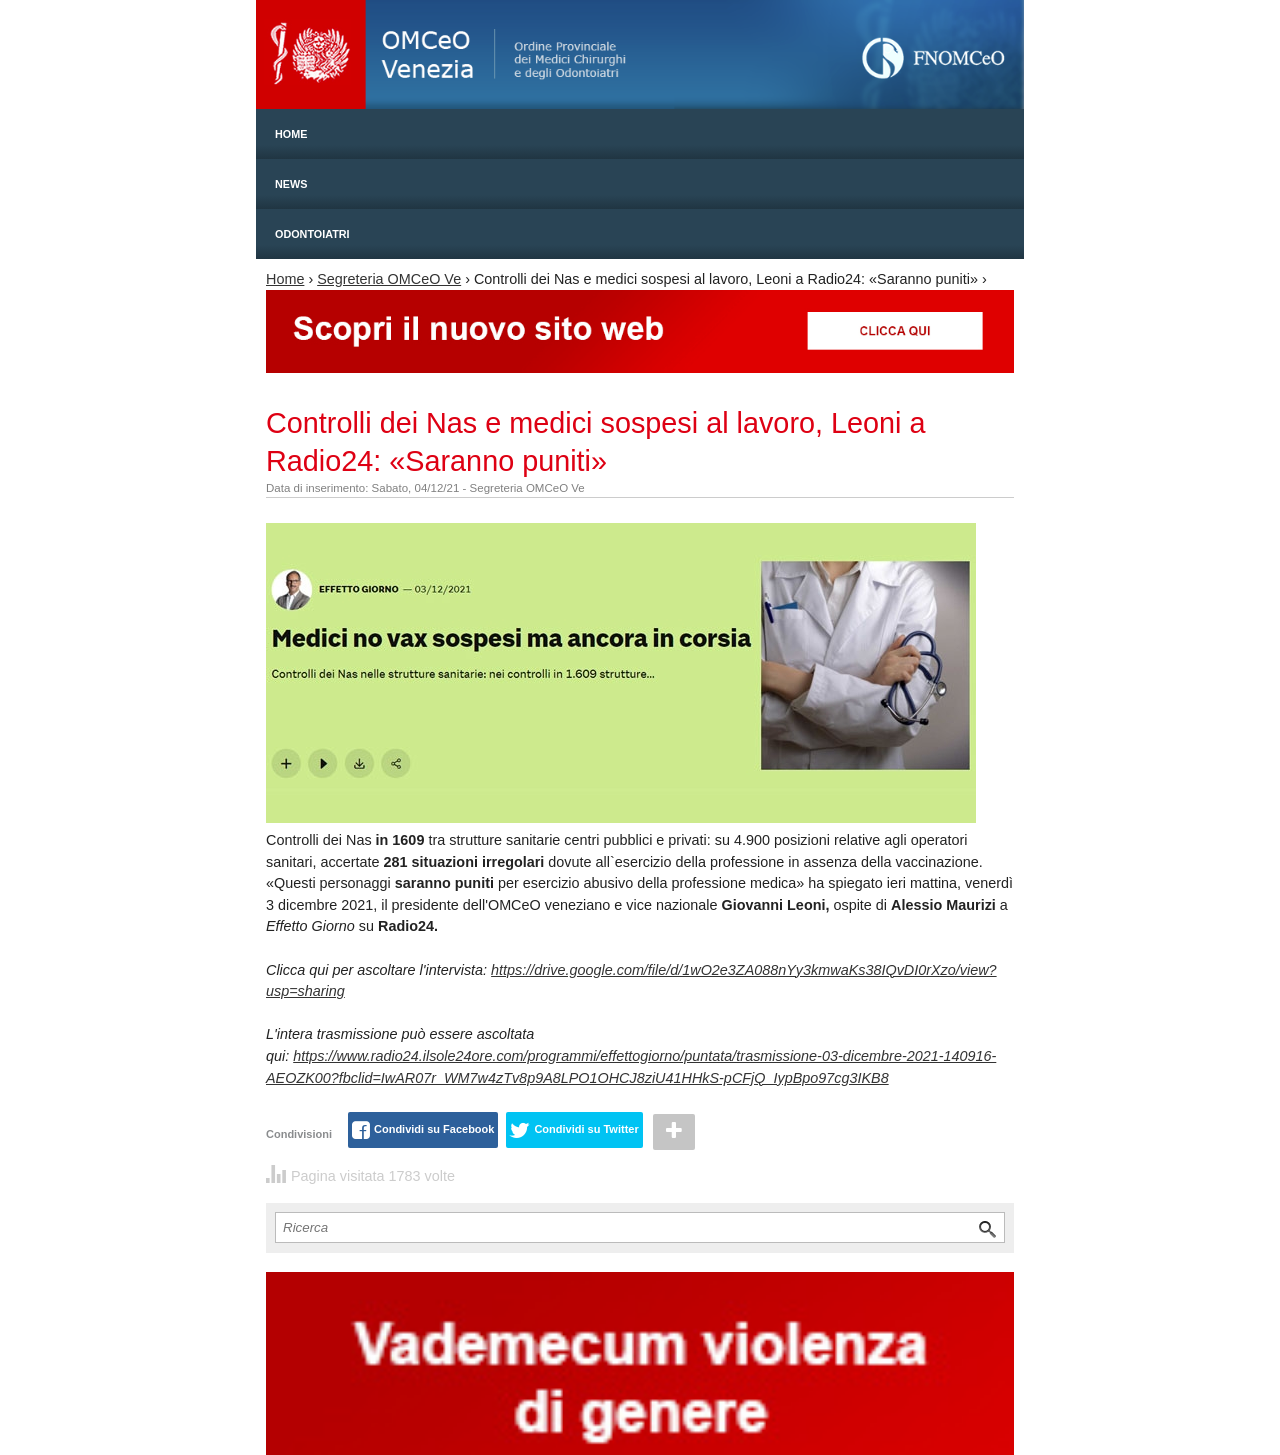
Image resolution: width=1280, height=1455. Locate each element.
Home (291, 134)
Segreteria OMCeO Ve (389, 279)
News (291, 184)
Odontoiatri (312, 234)
